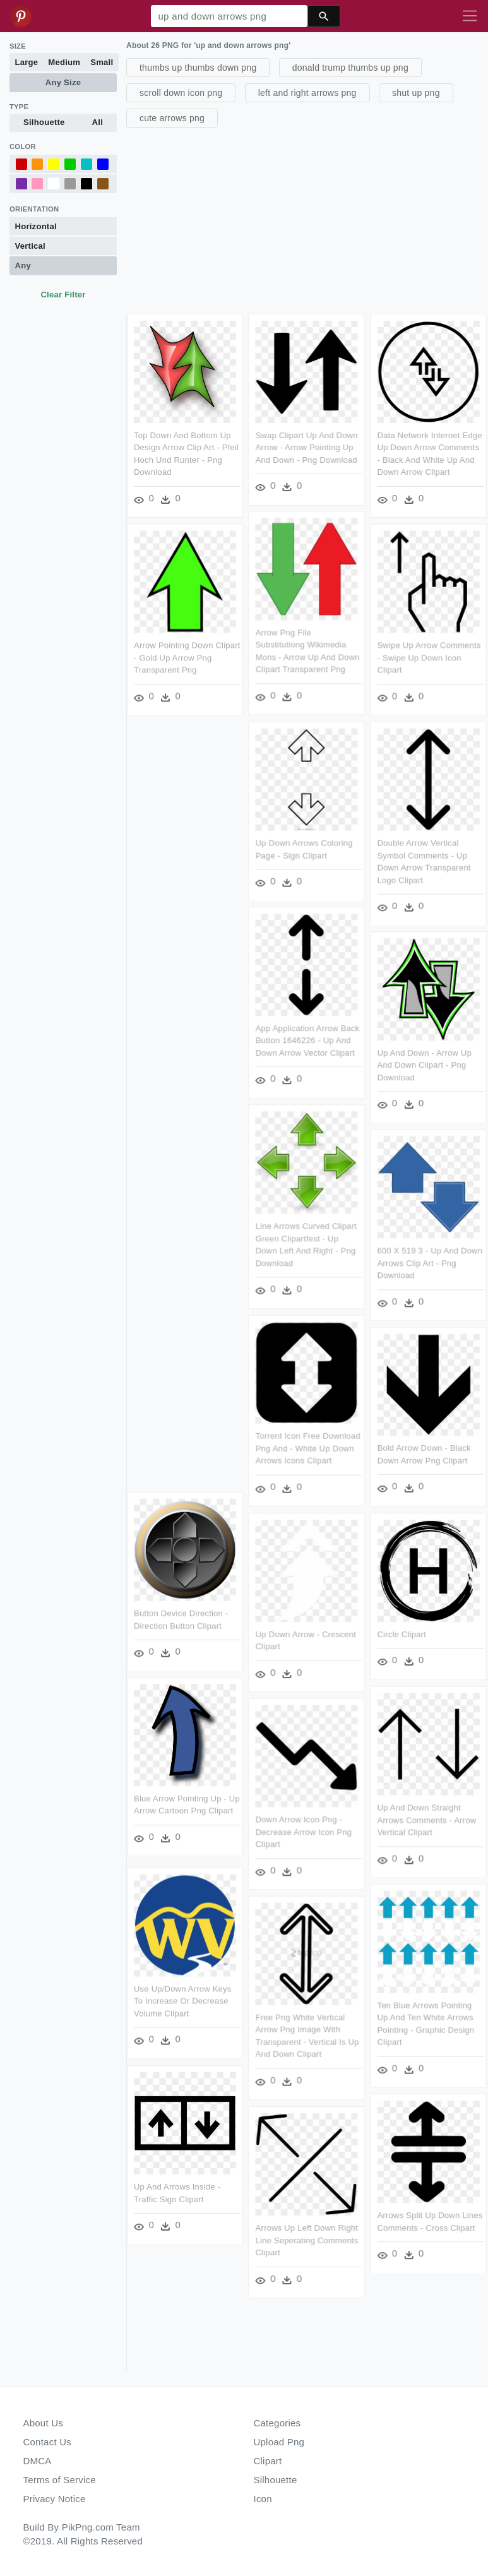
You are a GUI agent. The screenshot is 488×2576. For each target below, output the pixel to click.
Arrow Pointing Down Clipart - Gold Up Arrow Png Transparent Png (187, 658)
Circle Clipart (402, 1635)
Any (23, 265)
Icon (263, 2498)
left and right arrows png (307, 93)
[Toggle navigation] (470, 16)
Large (27, 62)
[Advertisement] (305, 219)
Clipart (268, 2460)
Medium (64, 62)
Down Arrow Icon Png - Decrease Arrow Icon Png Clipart (304, 1833)
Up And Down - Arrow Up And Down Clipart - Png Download (425, 1066)
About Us (43, 2423)
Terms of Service (59, 2479)
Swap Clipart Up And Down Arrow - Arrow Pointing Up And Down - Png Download (307, 448)
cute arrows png (172, 118)
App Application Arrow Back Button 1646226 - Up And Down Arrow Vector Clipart (308, 1042)
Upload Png (279, 2441)
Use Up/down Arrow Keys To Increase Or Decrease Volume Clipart (183, 2000)
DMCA (37, 2460)
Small (101, 62)
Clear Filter (62, 294)
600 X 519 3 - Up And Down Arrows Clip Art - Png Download (431, 1264)
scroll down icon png (181, 93)
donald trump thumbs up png (350, 68)
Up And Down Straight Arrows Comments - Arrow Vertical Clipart (427, 1821)
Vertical (30, 246)
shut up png (416, 93)
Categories (277, 2423)
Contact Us (47, 2441)
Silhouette (44, 122)
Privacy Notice (54, 2498)
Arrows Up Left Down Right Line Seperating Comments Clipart (307, 2242)
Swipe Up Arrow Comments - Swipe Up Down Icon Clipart (430, 658)
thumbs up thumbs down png (198, 68)
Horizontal (36, 226)
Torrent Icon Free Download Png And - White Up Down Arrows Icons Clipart (308, 1450)
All (97, 122)
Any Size (63, 82)
